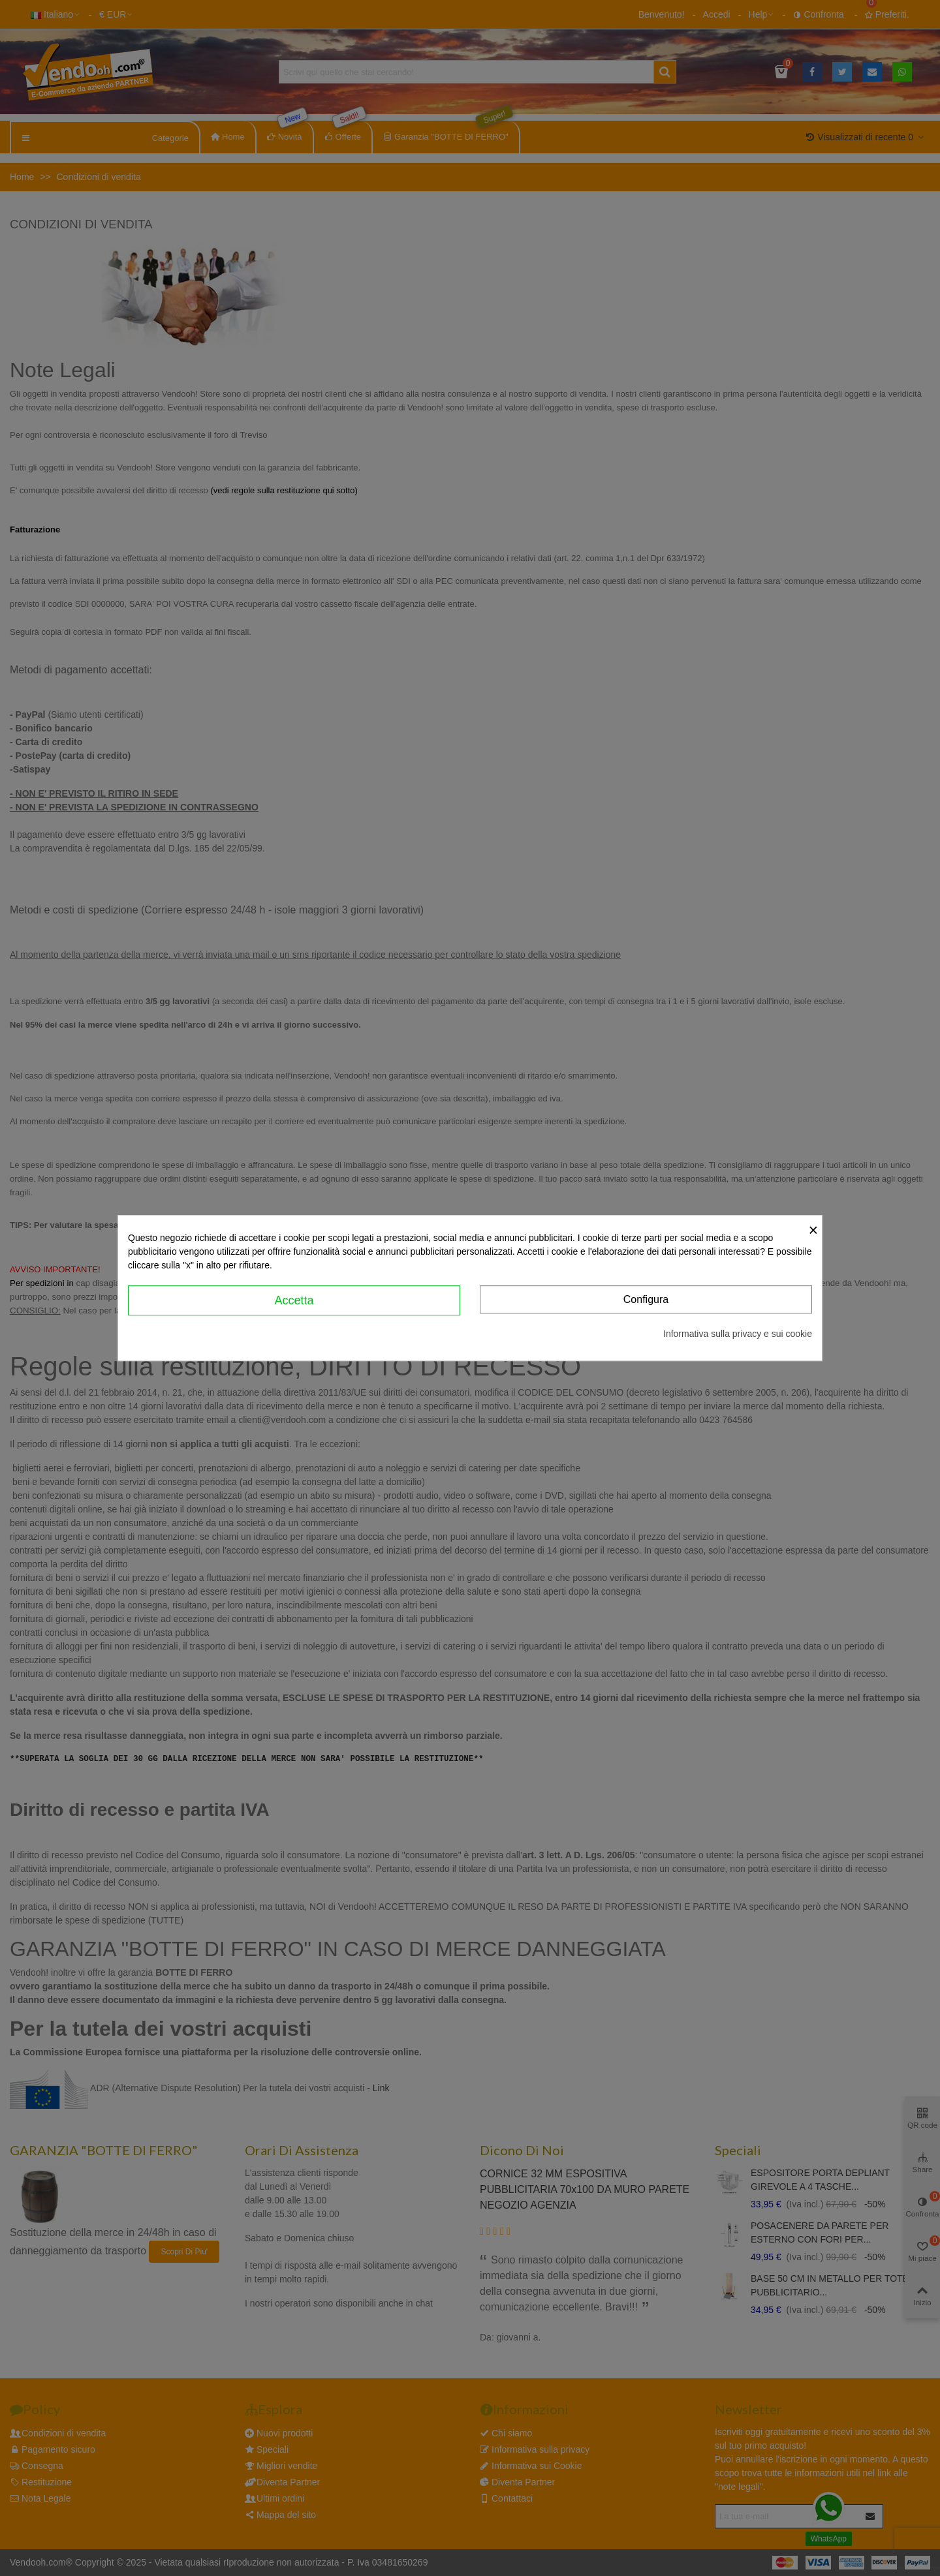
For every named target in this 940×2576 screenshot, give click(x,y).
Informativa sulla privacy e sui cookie (737, 1333)
